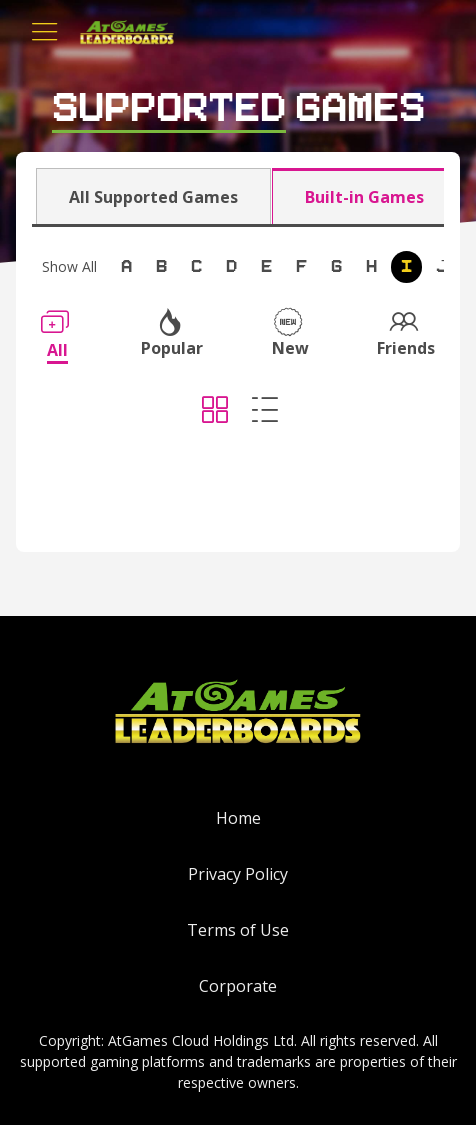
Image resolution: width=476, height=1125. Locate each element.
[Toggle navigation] (45, 32)
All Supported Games (153, 197)
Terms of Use (238, 930)
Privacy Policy (238, 874)
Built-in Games (364, 197)
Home (238, 818)
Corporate (238, 986)
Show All (69, 266)
